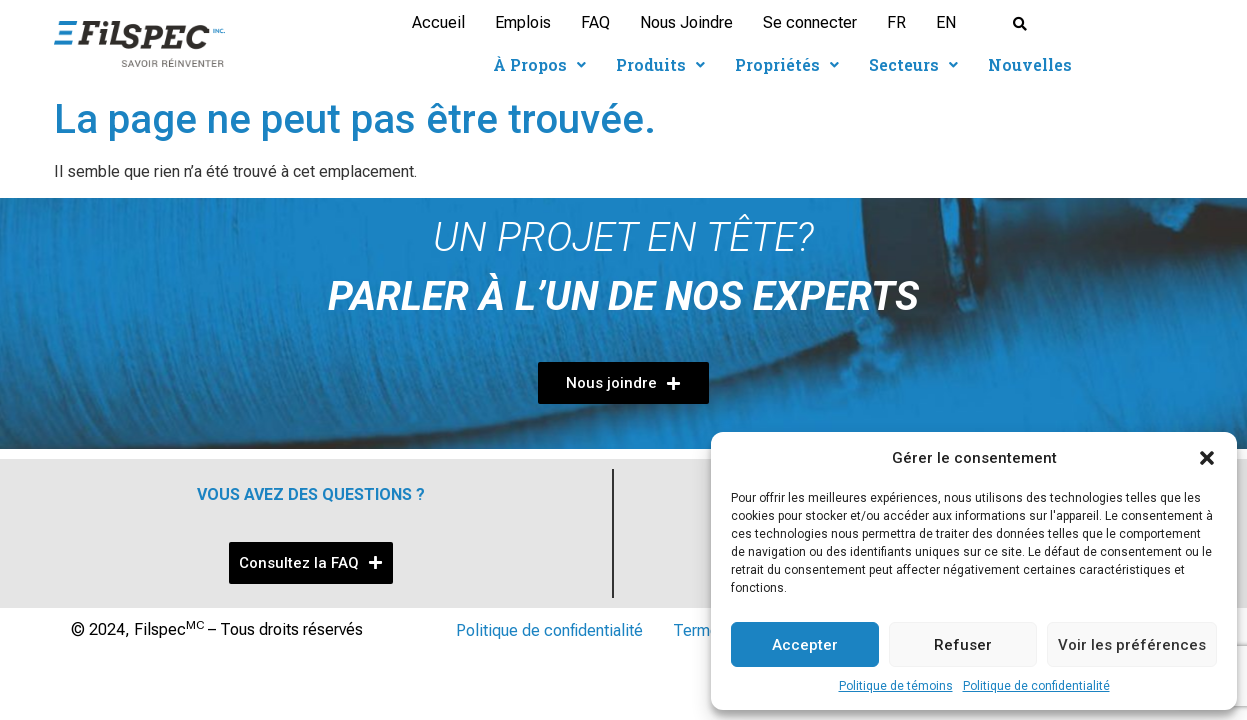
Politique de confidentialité (1036, 686)
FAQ (595, 22)
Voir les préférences (1132, 645)
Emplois (523, 22)
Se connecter (810, 22)
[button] (1207, 458)
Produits (660, 64)
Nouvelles (1030, 64)
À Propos (539, 64)
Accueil (438, 22)
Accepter (805, 645)
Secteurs (913, 64)
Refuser (963, 645)
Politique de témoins (896, 686)
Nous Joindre (686, 22)
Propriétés (787, 64)
